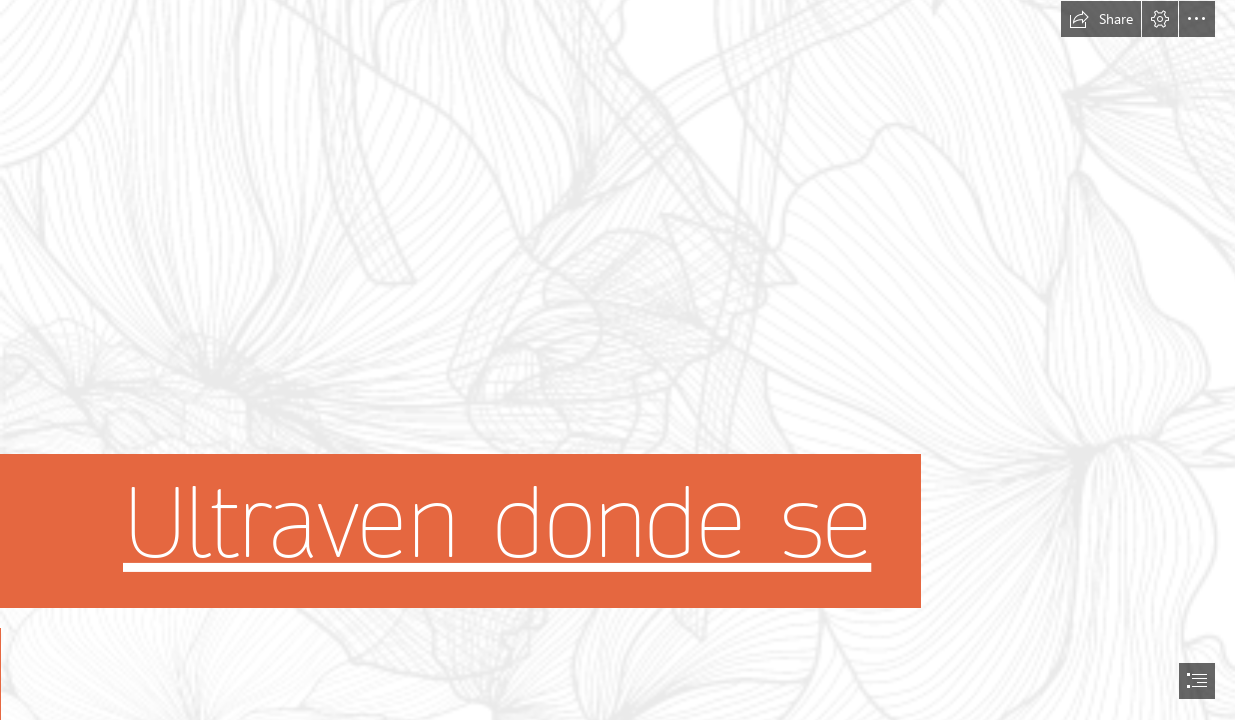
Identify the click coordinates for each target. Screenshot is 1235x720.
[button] (1101, 19)
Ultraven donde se (497, 524)
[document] (617, 360)
